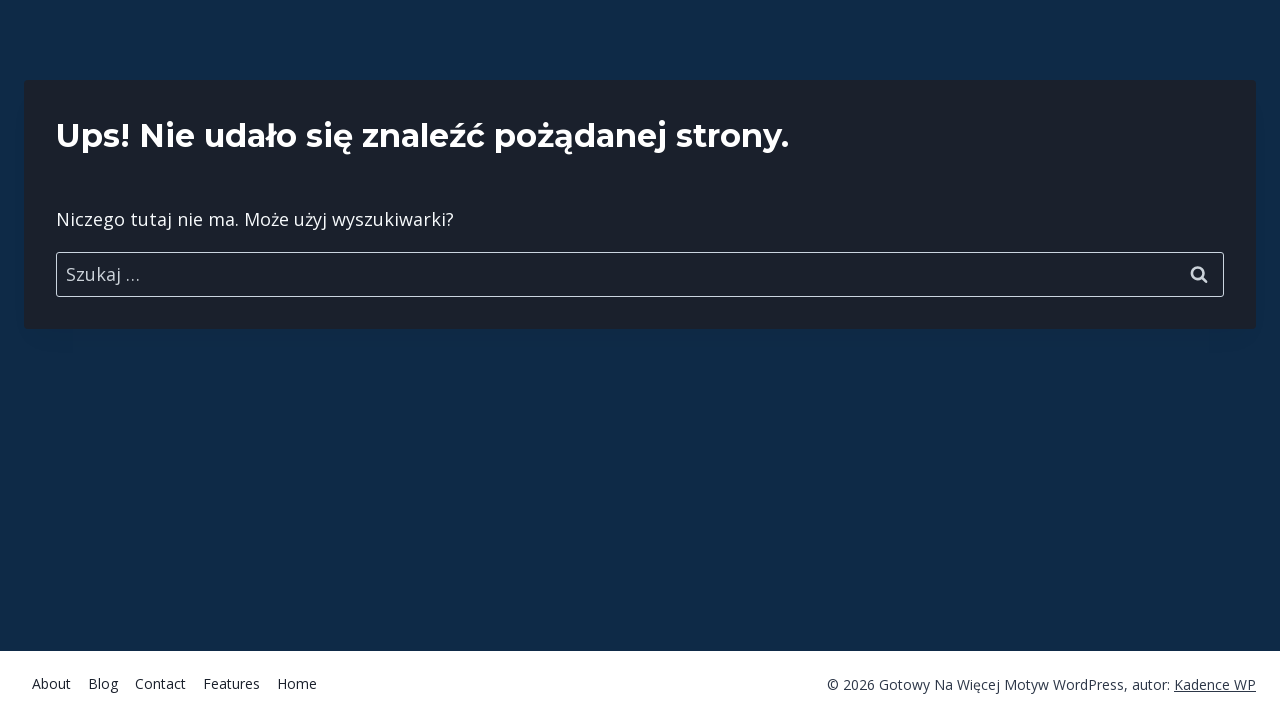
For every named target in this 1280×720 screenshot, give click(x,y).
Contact (160, 683)
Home (297, 683)
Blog (103, 683)
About (51, 683)
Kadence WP (1215, 684)
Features (231, 683)
